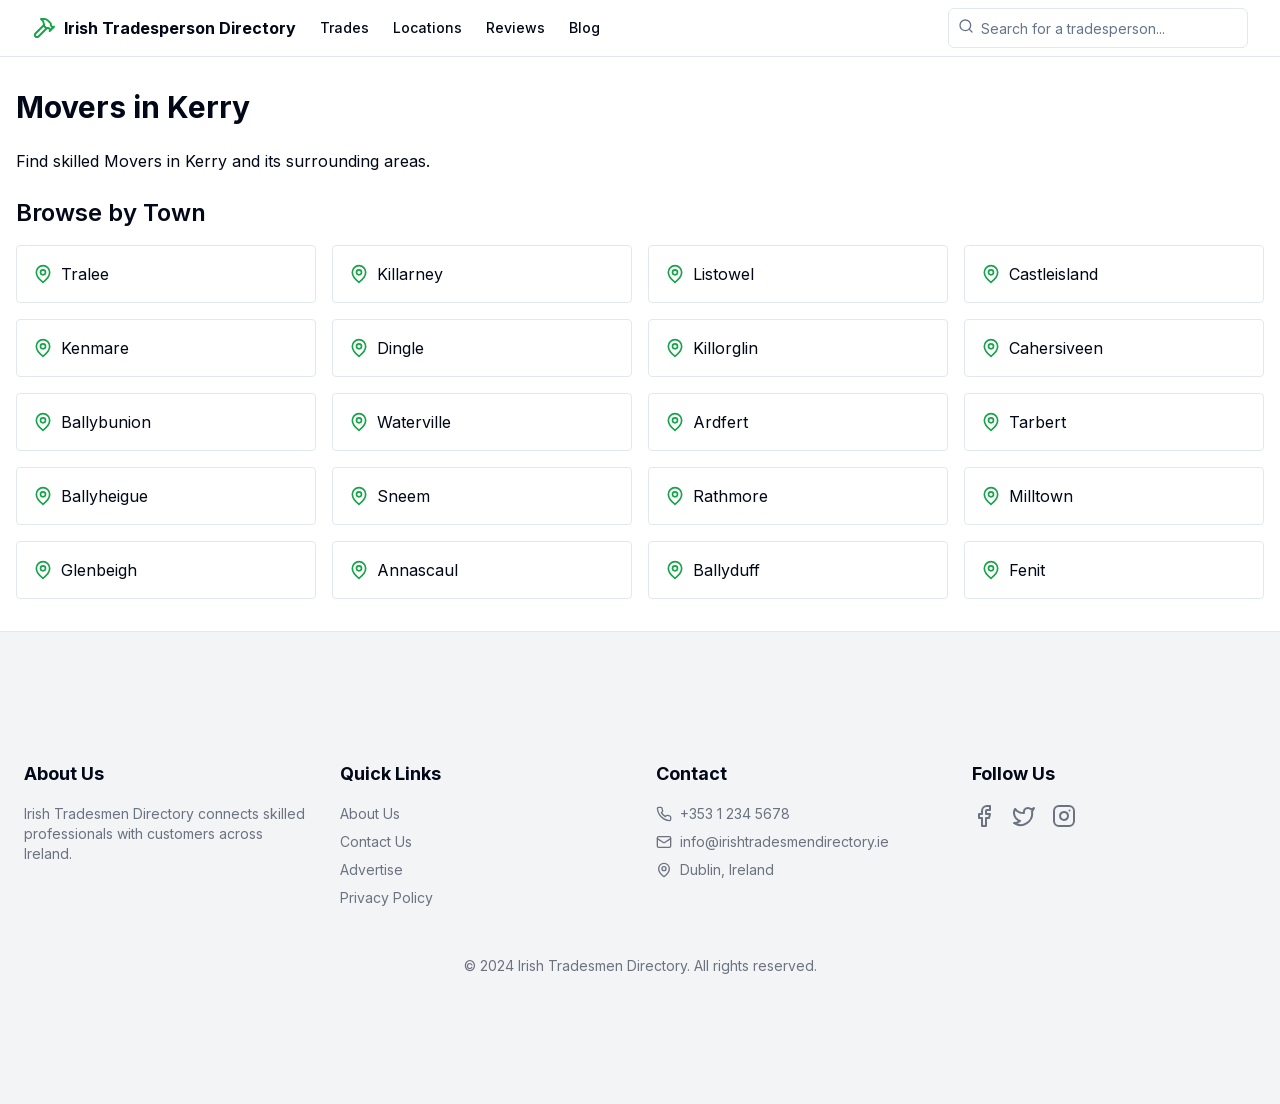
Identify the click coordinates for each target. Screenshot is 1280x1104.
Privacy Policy (386, 897)
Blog (584, 27)
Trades (344, 27)
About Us (370, 813)
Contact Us (376, 841)
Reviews (515, 27)
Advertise (371, 869)
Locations (427, 27)
